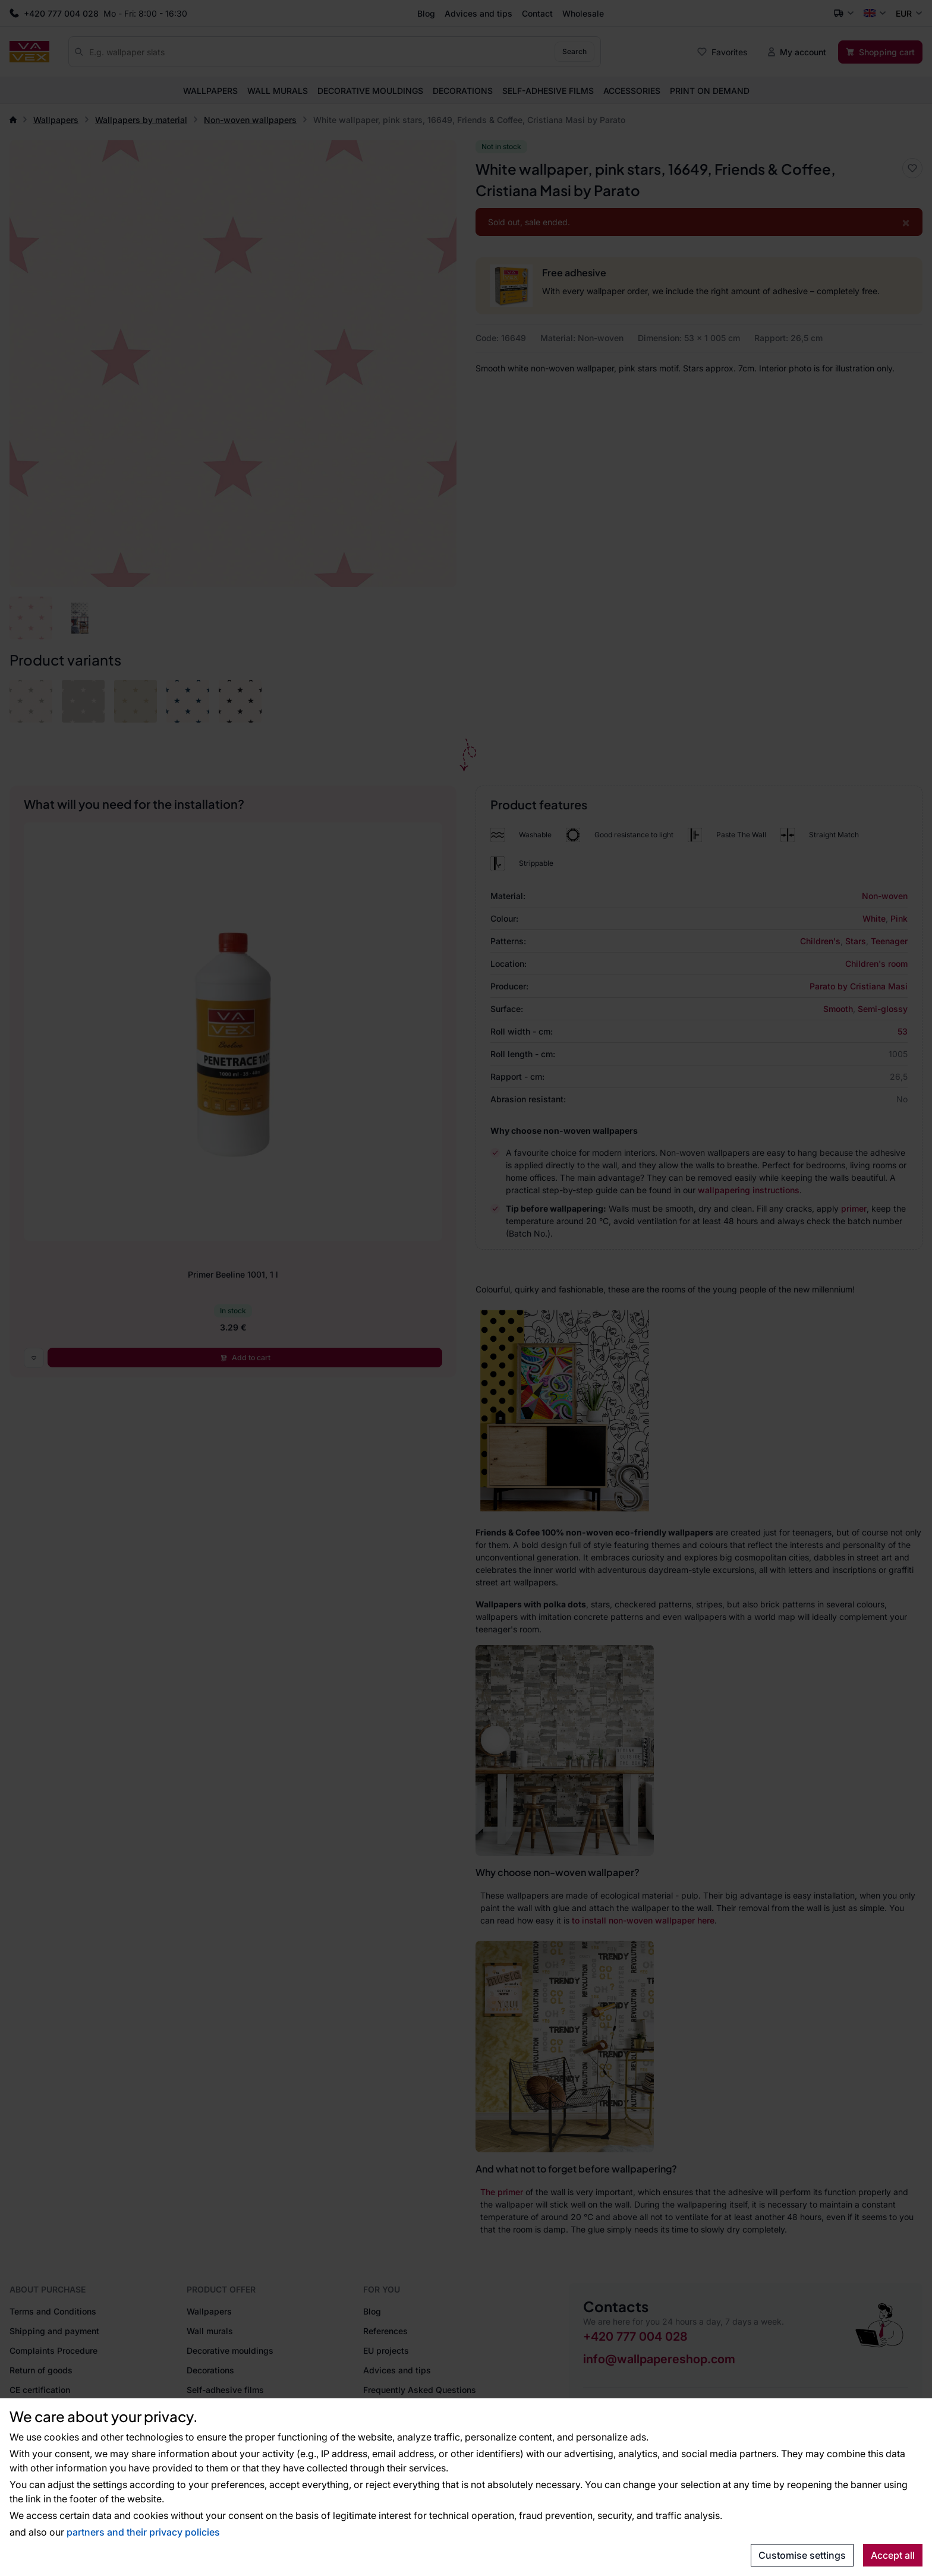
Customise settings (802, 2555)
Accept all (893, 2555)
